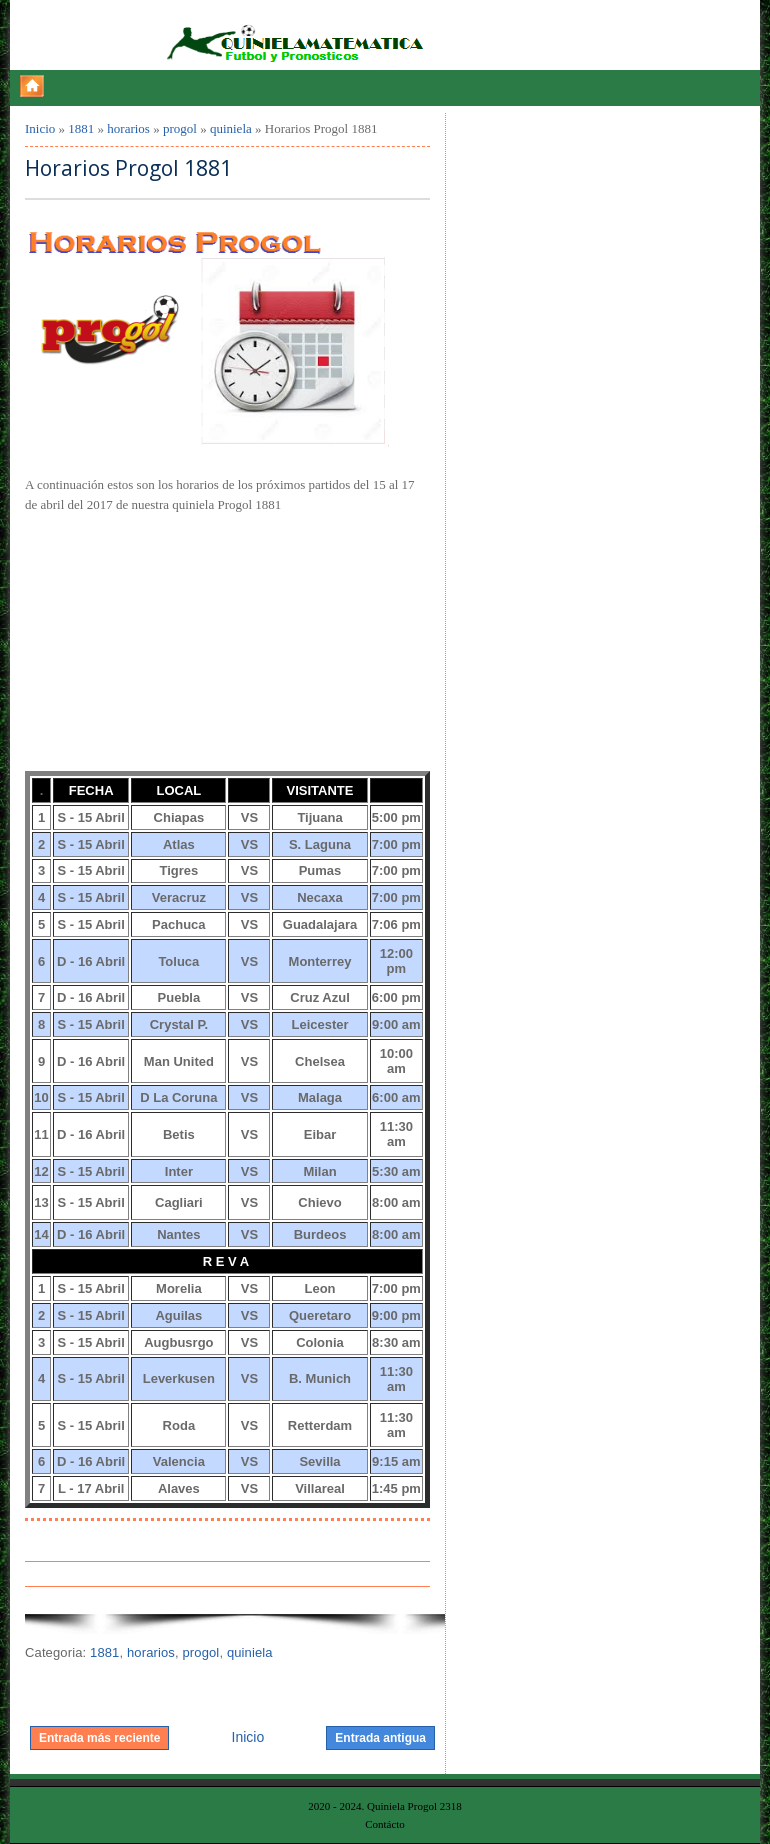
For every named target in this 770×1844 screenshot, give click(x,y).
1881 (81, 128)
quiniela (231, 128)
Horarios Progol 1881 (128, 168)
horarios (128, 128)
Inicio (40, 128)
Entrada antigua (380, 1738)
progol (180, 128)
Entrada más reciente (99, 1738)
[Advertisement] (175, 640)
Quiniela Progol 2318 (414, 1806)
